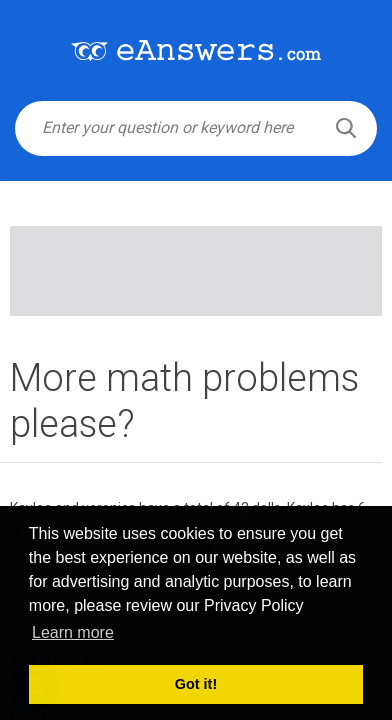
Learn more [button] (73, 632)
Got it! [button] (196, 684)
